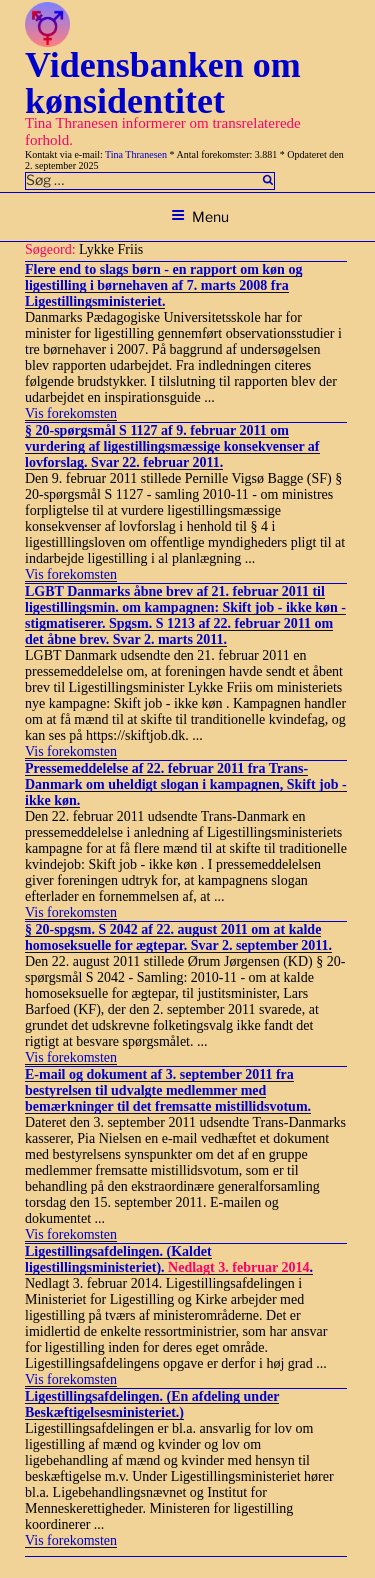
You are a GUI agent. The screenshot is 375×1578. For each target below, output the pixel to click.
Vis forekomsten (71, 413)
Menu (200, 216)
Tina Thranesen (136, 154)
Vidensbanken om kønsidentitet (163, 83)
